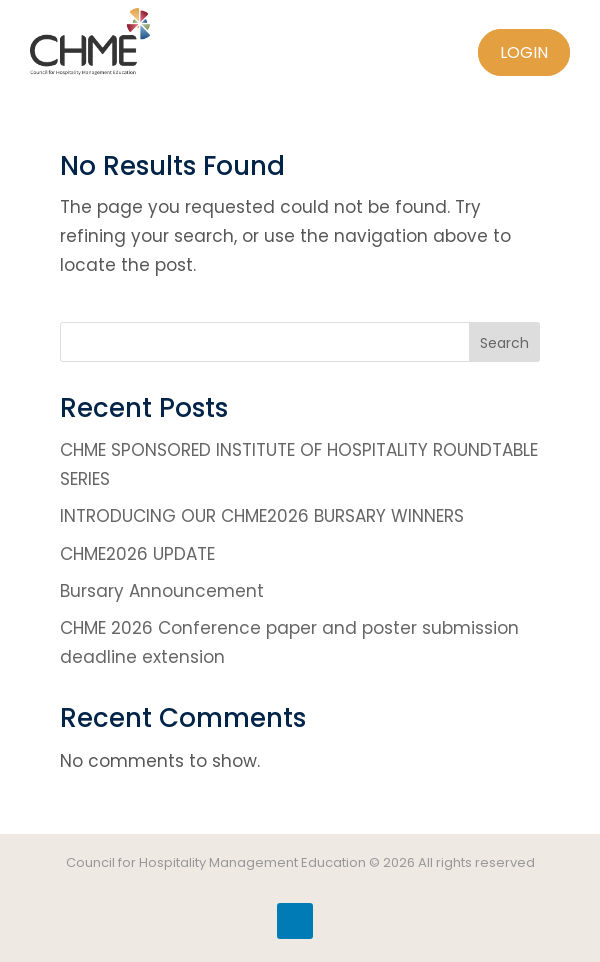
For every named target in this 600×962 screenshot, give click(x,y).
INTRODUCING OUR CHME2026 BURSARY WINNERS (262, 516)
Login (524, 52)
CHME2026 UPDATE (137, 554)
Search (504, 343)
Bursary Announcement (162, 591)
